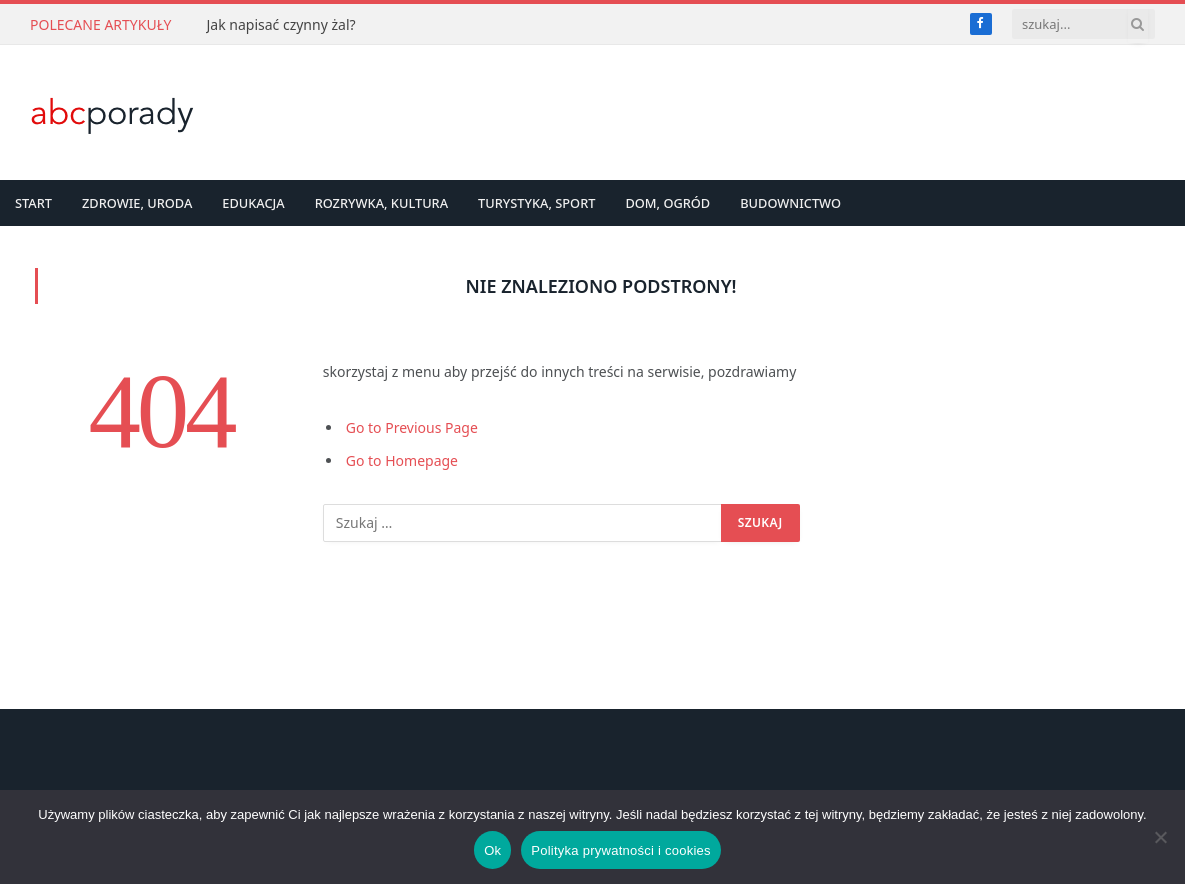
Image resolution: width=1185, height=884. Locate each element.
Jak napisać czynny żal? (280, 25)
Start (33, 203)
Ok (492, 850)
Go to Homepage (402, 460)
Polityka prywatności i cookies (620, 850)
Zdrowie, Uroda (137, 203)
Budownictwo (790, 203)
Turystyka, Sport (536, 203)
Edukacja (253, 203)
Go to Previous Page (412, 427)
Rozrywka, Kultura (381, 203)
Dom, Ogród (667, 203)
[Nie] (1160, 837)
